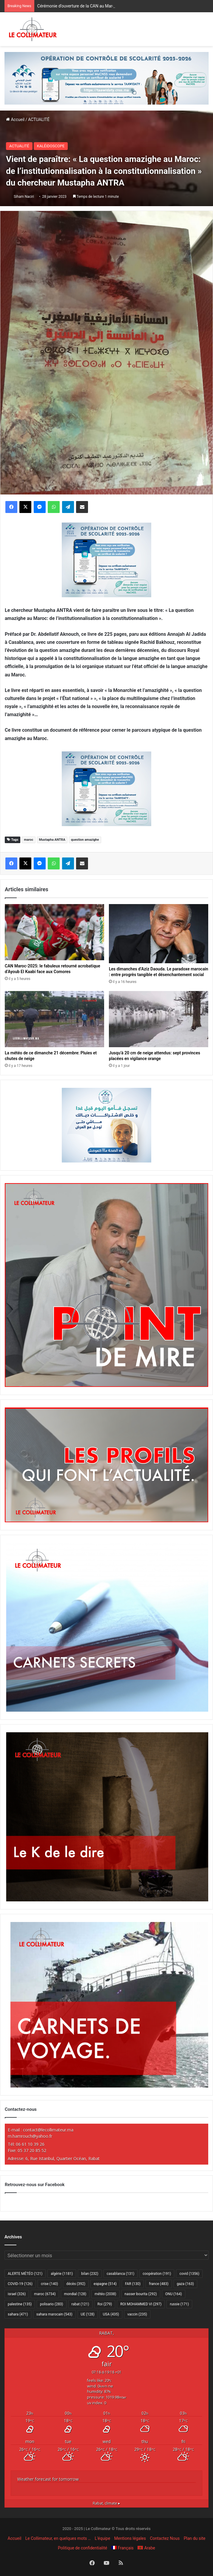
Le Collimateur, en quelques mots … (58, 2538)
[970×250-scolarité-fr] (106, 77)
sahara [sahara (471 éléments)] (18, 2314)
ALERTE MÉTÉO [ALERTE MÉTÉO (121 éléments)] (25, 2274)
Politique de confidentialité (82, 2548)
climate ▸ (106, 2503)
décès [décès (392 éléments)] (75, 2284)
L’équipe (102, 2538)
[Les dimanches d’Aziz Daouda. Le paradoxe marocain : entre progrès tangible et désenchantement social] (158, 933)
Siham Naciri (24, 196)
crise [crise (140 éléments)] (49, 2284)
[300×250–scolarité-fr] (106, 559)
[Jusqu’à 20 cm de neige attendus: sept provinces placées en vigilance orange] (158, 1019)
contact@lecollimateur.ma (48, 2130)
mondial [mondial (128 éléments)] (75, 2294)
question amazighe (85, 840)
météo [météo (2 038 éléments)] (105, 2294)
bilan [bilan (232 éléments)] (89, 2274)
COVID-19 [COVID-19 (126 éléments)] (20, 2284)
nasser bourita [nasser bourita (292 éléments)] (141, 2294)
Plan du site (195, 2538)
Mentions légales (130, 2538)
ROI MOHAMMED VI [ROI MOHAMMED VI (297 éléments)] (140, 2304)
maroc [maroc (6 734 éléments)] (44, 2294)
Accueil (15, 119)
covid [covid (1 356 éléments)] (189, 2274)
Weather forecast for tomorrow (48, 2479)
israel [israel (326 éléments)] (17, 2294)
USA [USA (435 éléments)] (111, 2314)
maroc (28, 840)
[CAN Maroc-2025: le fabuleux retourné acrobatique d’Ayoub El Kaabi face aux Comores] (54, 932)
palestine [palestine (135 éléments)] (20, 2304)
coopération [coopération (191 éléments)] (157, 2274)
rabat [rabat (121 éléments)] (80, 2304)
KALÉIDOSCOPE (51, 146)
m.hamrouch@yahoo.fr (30, 2136)
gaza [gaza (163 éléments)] (185, 2284)
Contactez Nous (165, 2538)
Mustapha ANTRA (52, 840)
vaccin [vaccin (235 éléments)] (137, 2314)
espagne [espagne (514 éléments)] (105, 2284)
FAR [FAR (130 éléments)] (133, 2284)
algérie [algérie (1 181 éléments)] (62, 2274)
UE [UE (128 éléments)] (88, 2314)
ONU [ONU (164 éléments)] (173, 2294)
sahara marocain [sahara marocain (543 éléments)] (54, 2314)
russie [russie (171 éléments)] (179, 2304)
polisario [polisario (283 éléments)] (51, 2304)
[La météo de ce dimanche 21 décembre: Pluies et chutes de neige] (54, 1019)
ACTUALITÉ (39, 119)
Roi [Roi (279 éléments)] (105, 2304)
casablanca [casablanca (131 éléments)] (121, 2274)
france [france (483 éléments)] (158, 2284)
